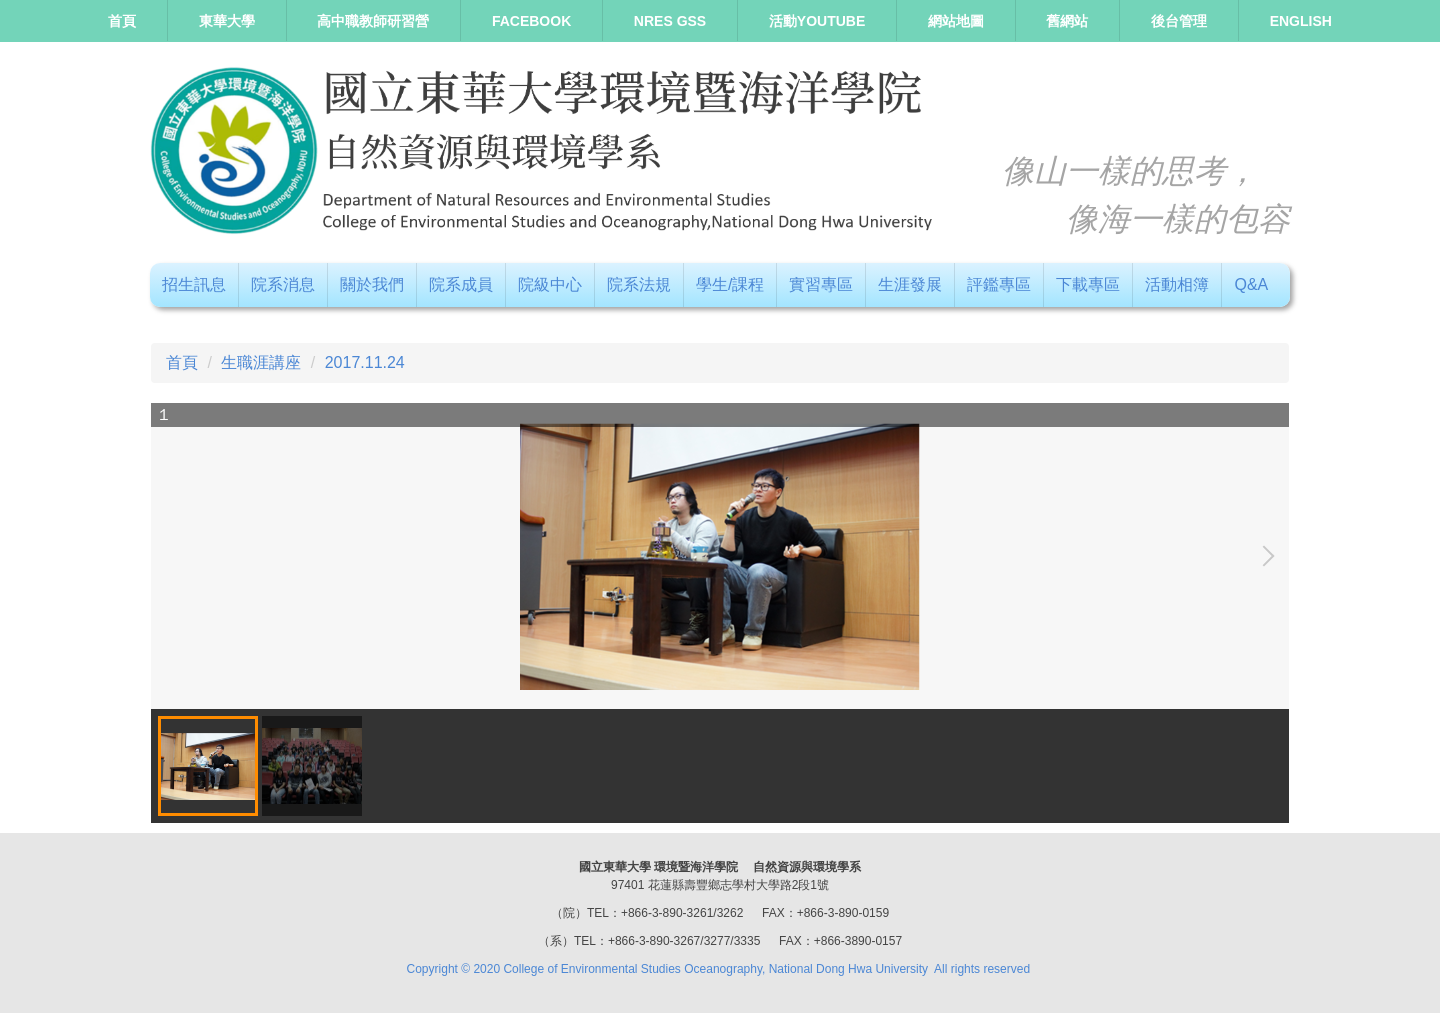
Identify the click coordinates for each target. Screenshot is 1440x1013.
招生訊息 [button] (194, 284)
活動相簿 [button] (1177, 284)
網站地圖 (956, 21)
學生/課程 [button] (730, 284)
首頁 (122, 21)
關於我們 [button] (372, 284)
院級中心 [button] (550, 284)
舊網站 (1067, 21)
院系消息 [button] (283, 284)
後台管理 (1179, 21)
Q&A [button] (1251, 284)
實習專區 (821, 284)
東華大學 (227, 21)
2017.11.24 (365, 362)
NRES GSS (670, 21)
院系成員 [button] (461, 284)
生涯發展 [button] (910, 284)
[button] (1264, 556)
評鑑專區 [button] (999, 284)
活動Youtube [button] (817, 21)
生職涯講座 (261, 362)
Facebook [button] (531, 21)
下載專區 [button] (1088, 284)
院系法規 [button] (639, 284)
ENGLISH (1301, 21)
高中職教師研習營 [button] (373, 21)
